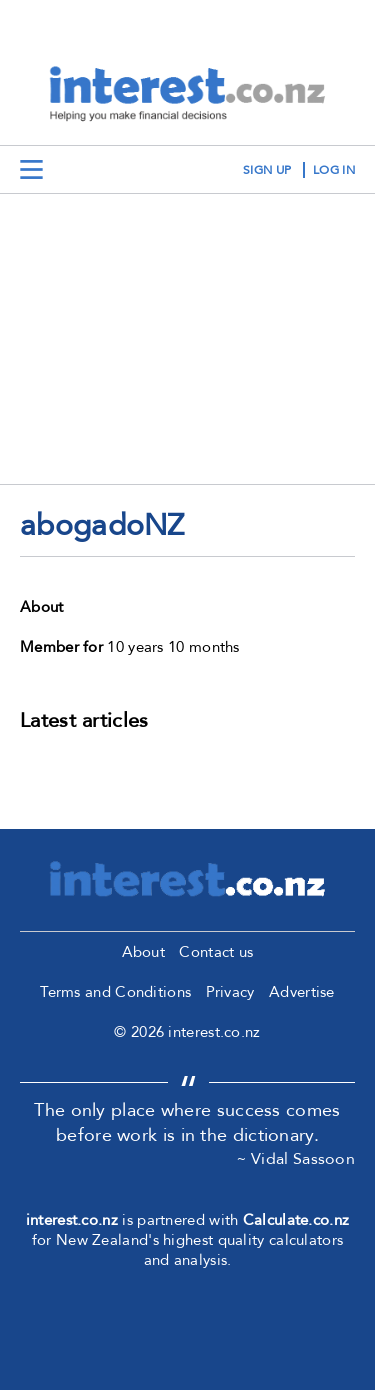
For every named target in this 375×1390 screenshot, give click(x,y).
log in (334, 170)
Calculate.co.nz (296, 1220)
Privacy (230, 992)
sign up (267, 170)
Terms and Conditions (115, 992)
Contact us (216, 952)
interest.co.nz (72, 1220)
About (144, 952)
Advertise (302, 992)
